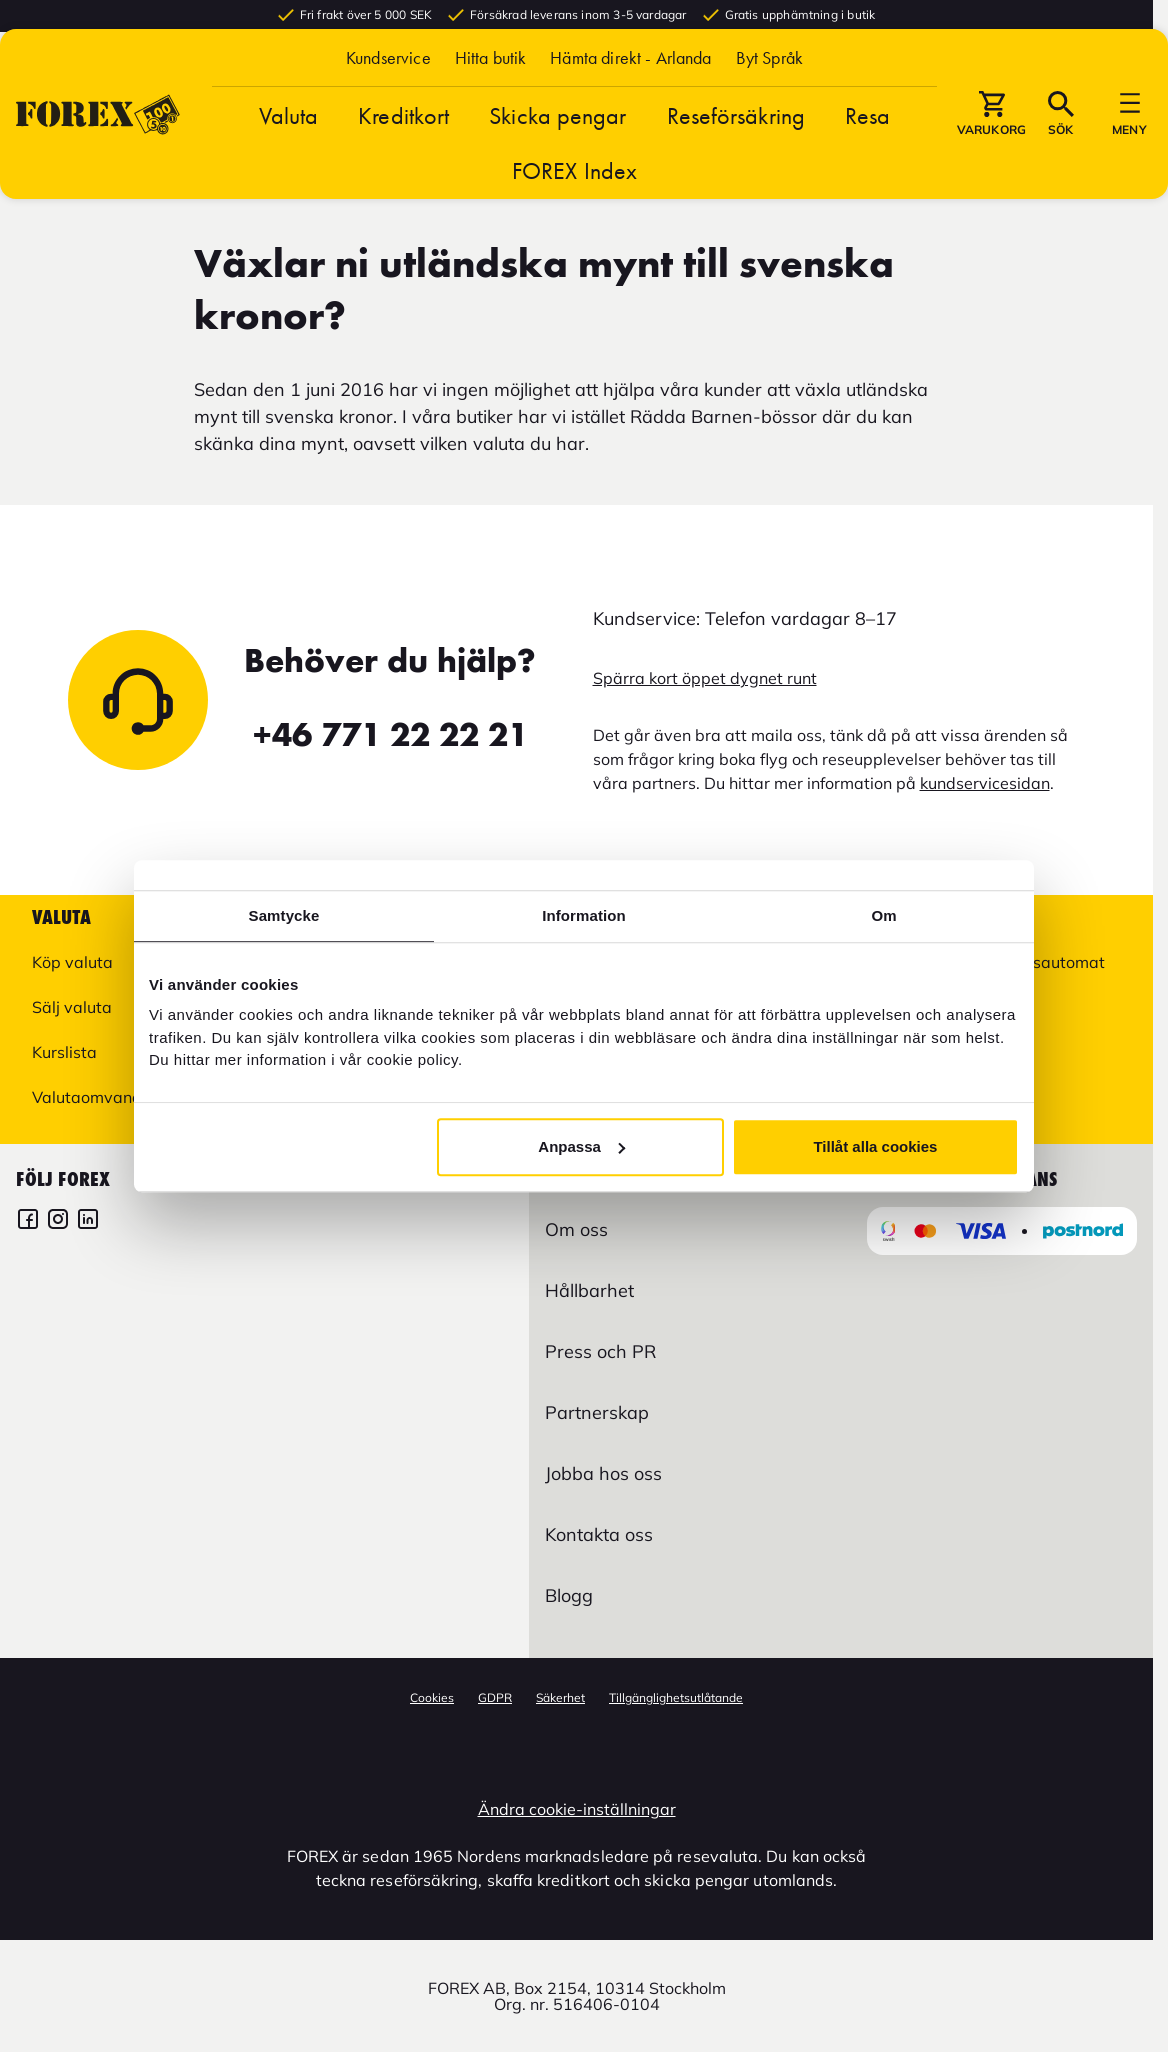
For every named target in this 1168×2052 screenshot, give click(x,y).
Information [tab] (584, 915)
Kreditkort (403, 150)
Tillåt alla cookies (875, 1146)
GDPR (495, 1697)
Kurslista (64, 1052)
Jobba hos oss (603, 1473)
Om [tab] (883, 915)
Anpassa (581, 1146)
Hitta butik (491, 92)
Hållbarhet (589, 1290)
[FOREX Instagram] (58, 1221)
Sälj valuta (72, 1007)
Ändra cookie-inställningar (577, 1809)
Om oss (576, 1229)
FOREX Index (574, 205)
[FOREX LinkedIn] (88, 1221)
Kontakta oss (599, 1534)
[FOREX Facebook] (28, 1221)
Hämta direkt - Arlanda (630, 92)
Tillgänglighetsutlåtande (676, 1697)
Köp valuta (72, 962)
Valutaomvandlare (101, 1097)
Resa (867, 150)
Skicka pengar (557, 150)
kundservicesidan (985, 783)
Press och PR (600, 1351)
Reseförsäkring (736, 150)
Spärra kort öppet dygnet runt (705, 678)
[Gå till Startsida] (98, 149)
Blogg (569, 1595)
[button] (769, 92)
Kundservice (388, 92)
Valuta (289, 150)
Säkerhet (560, 1697)
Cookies (432, 1697)
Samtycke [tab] (284, 915)
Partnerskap (597, 1412)
